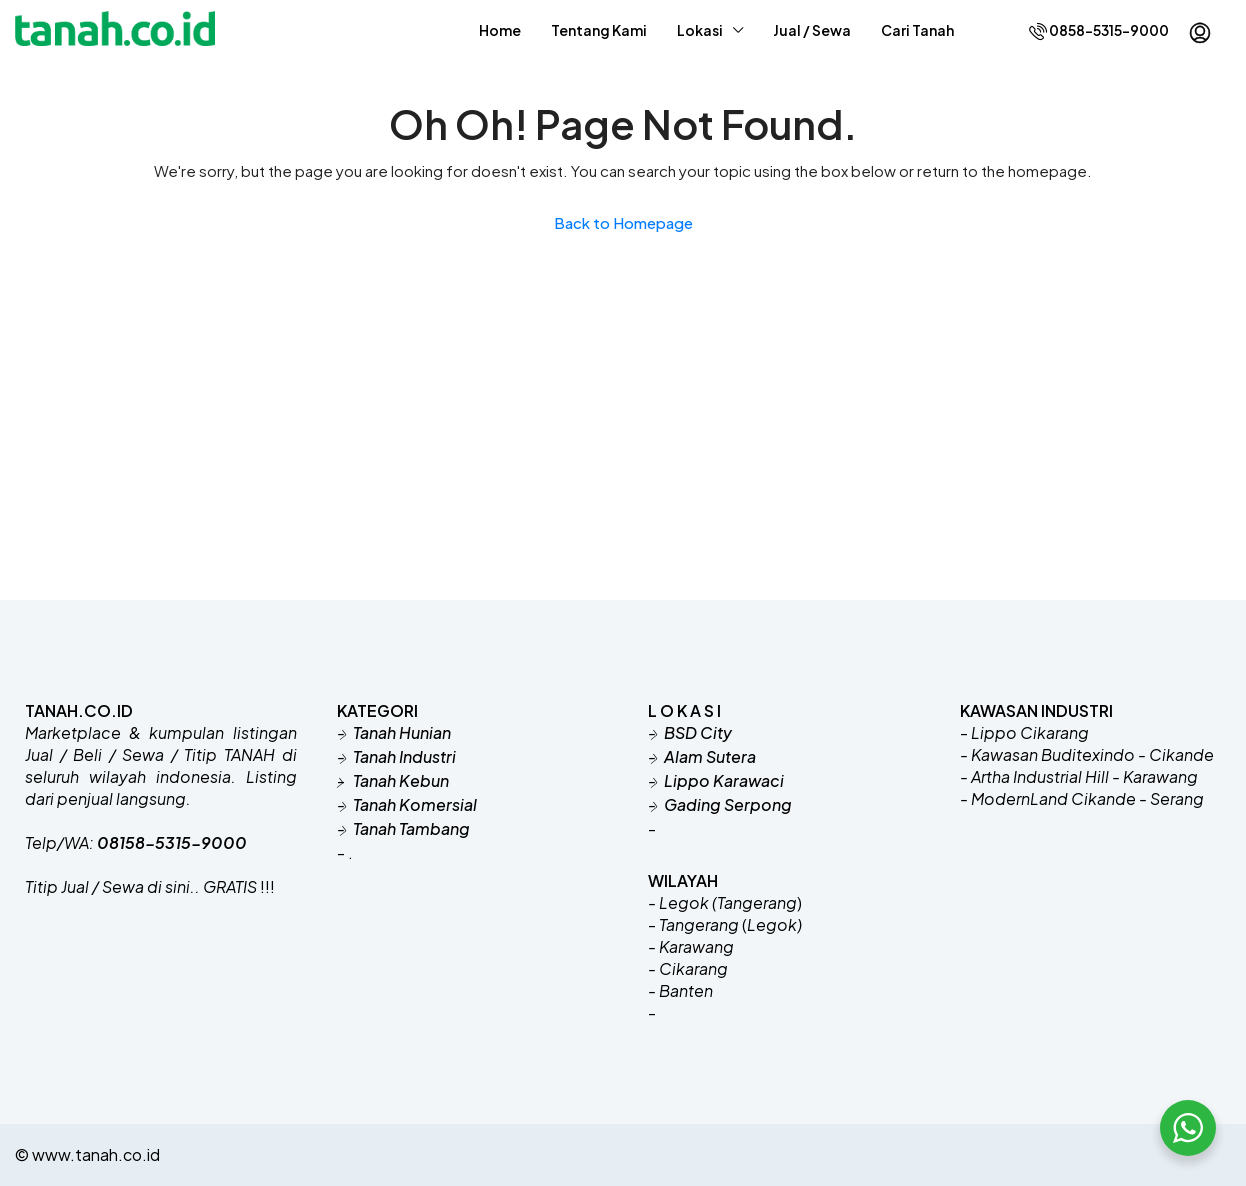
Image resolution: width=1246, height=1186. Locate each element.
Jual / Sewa (812, 30)
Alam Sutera (710, 756)
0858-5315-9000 (1099, 30)
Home (500, 30)
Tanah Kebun (399, 780)
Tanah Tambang (411, 828)
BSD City (698, 732)
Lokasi (700, 30)
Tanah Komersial (415, 804)
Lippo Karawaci (724, 780)
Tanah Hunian (402, 732)
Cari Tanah (917, 30)
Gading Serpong (728, 804)
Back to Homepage (623, 222)
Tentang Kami (599, 30)
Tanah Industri (404, 756)
